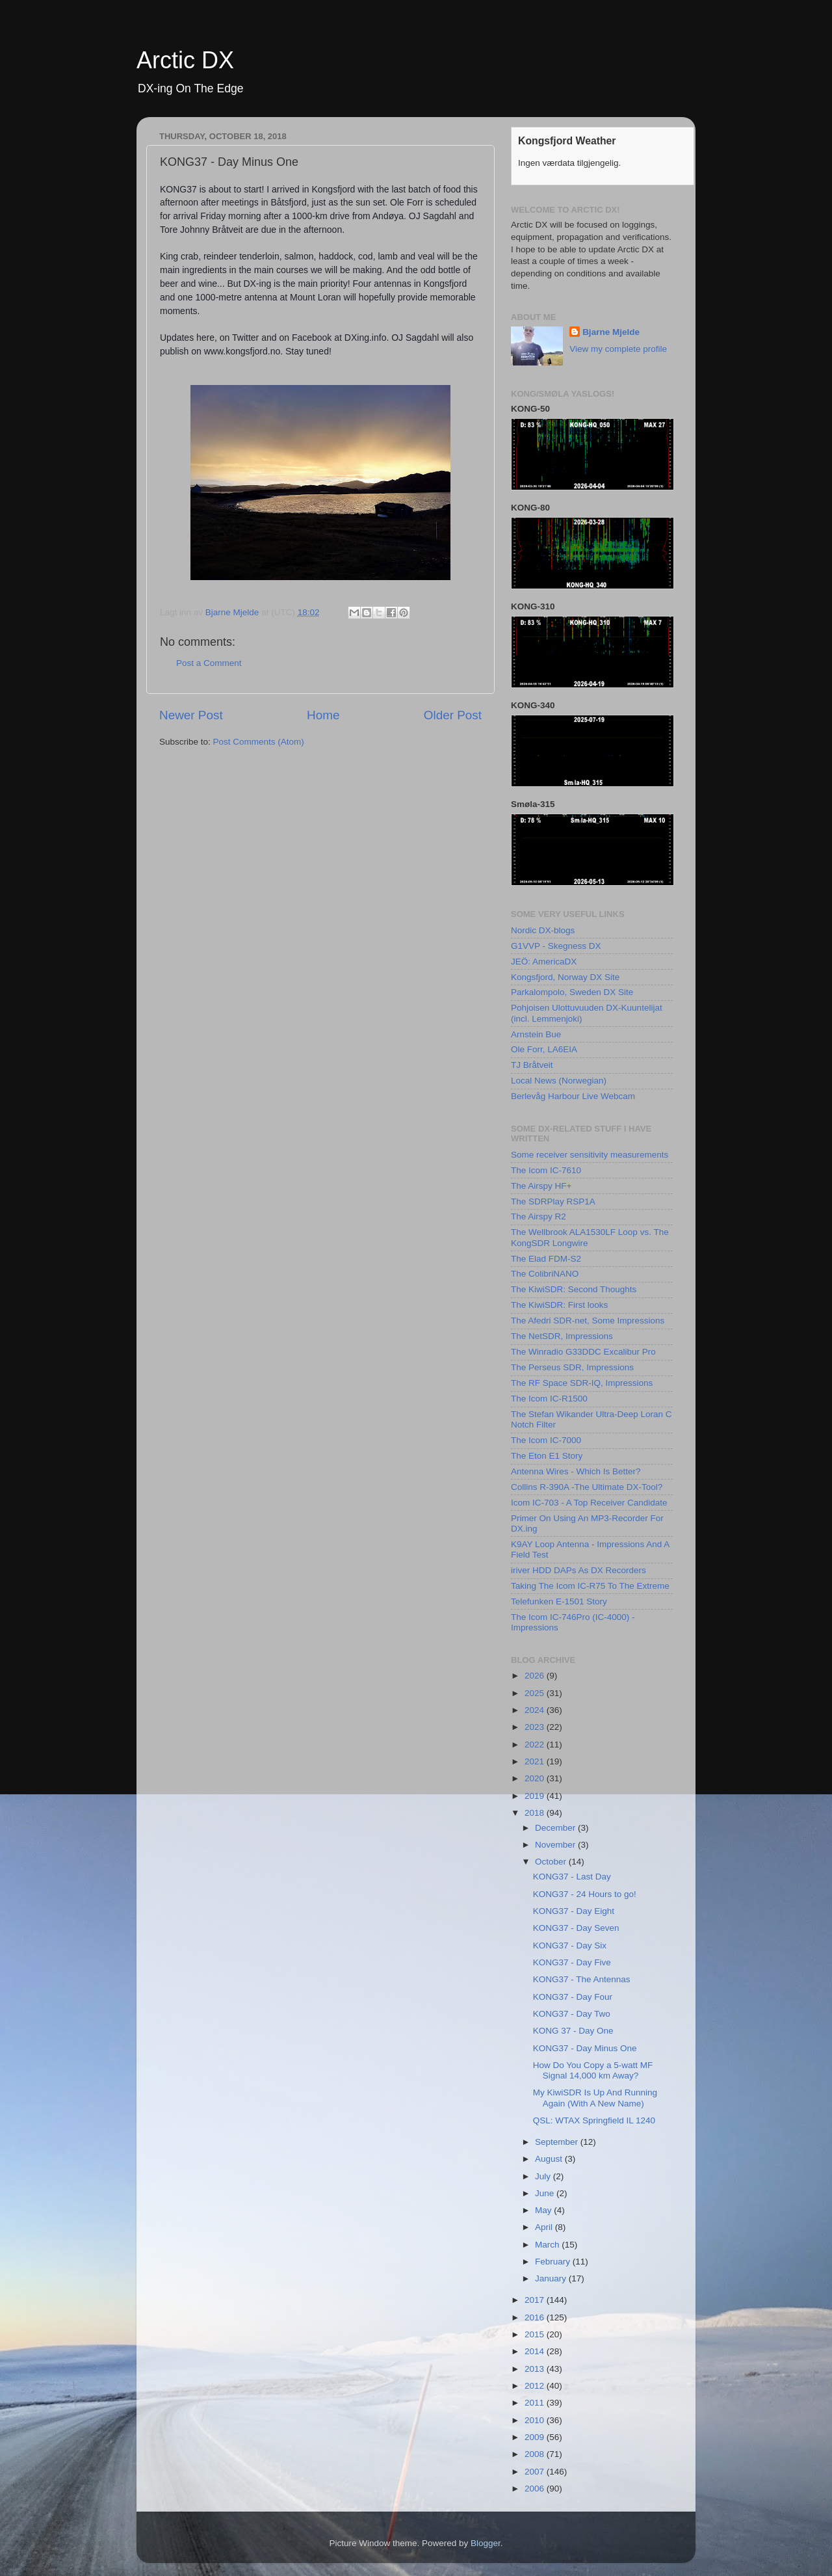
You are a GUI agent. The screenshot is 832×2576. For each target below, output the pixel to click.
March (548, 2245)
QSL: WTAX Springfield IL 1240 (594, 2120)
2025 (536, 1693)
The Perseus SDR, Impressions (572, 1367)
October (552, 1861)
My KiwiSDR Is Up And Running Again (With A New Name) (595, 2098)
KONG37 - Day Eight (573, 1911)
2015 (536, 2334)
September (557, 2142)
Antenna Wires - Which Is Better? (576, 1471)
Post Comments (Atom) (258, 742)
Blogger (485, 2543)
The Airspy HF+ (541, 1186)
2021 (536, 1761)
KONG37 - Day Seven (576, 1928)
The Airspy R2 (538, 1216)
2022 (536, 1744)
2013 (536, 2369)
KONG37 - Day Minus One (585, 2048)
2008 (536, 2454)
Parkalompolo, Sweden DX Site (572, 992)
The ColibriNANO (544, 1274)
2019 (536, 1796)
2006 (536, 2488)
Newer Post (191, 715)
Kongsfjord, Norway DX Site (565, 977)
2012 (536, 2386)
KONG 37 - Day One (573, 2031)
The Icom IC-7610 (546, 1170)
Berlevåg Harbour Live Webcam (573, 1096)
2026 (536, 1675)
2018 (536, 1813)
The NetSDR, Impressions (562, 1336)
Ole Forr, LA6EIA (544, 1049)
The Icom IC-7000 (546, 1440)
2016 (536, 2317)
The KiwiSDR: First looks (559, 1305)
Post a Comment (209, 663)
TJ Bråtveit (532, 1065)
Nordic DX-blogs (543, 930)
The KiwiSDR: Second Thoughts (573, 1289)
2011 (536, 2403)
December (556, 1828)
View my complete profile (618, 349)
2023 (536, 1727)
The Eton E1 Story (546, 1456)
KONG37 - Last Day (572, 1876)
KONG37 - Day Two (571, 2014)
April (545, 2227)
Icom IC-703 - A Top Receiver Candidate (589, 1502)
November (556, 1845)
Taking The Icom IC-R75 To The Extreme (590, 1586)
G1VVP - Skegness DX (556, 946)
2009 (536, 2437)
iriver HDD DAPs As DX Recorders (578, 1570)
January (552, 2278)
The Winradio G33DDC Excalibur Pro (583, 1352)
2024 (536, 1710)
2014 (536, 2351)
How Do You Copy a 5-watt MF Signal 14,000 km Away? (593, 2070)
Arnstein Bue (536, 1034)
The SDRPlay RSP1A (553, 1201)
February (554, 2261)
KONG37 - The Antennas (581, 1979)
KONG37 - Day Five (572, 1962)
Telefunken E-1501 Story (559, 1601)
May (544, 2210)
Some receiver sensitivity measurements (589, 1155)
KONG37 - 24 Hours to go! (584, 1894)
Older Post (453, 715)
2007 (536, 2471)
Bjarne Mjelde (611, 332)
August (550, 2159)
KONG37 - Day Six (569, 1945)
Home (323, 715)
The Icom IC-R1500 (549, 1398)
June (545, 2193)
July (544, 2176)
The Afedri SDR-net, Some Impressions (587, 1320)
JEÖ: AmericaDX (544, 961)
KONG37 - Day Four (572, 1997)
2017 (536, 2300)
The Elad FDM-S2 (546, 1259)
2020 (536, 1778)
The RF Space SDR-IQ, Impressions (582, 1383)
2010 (536, 2420)
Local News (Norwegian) (558, 1080)
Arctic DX (185, 60)
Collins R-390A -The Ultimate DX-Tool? (586, 1487)
